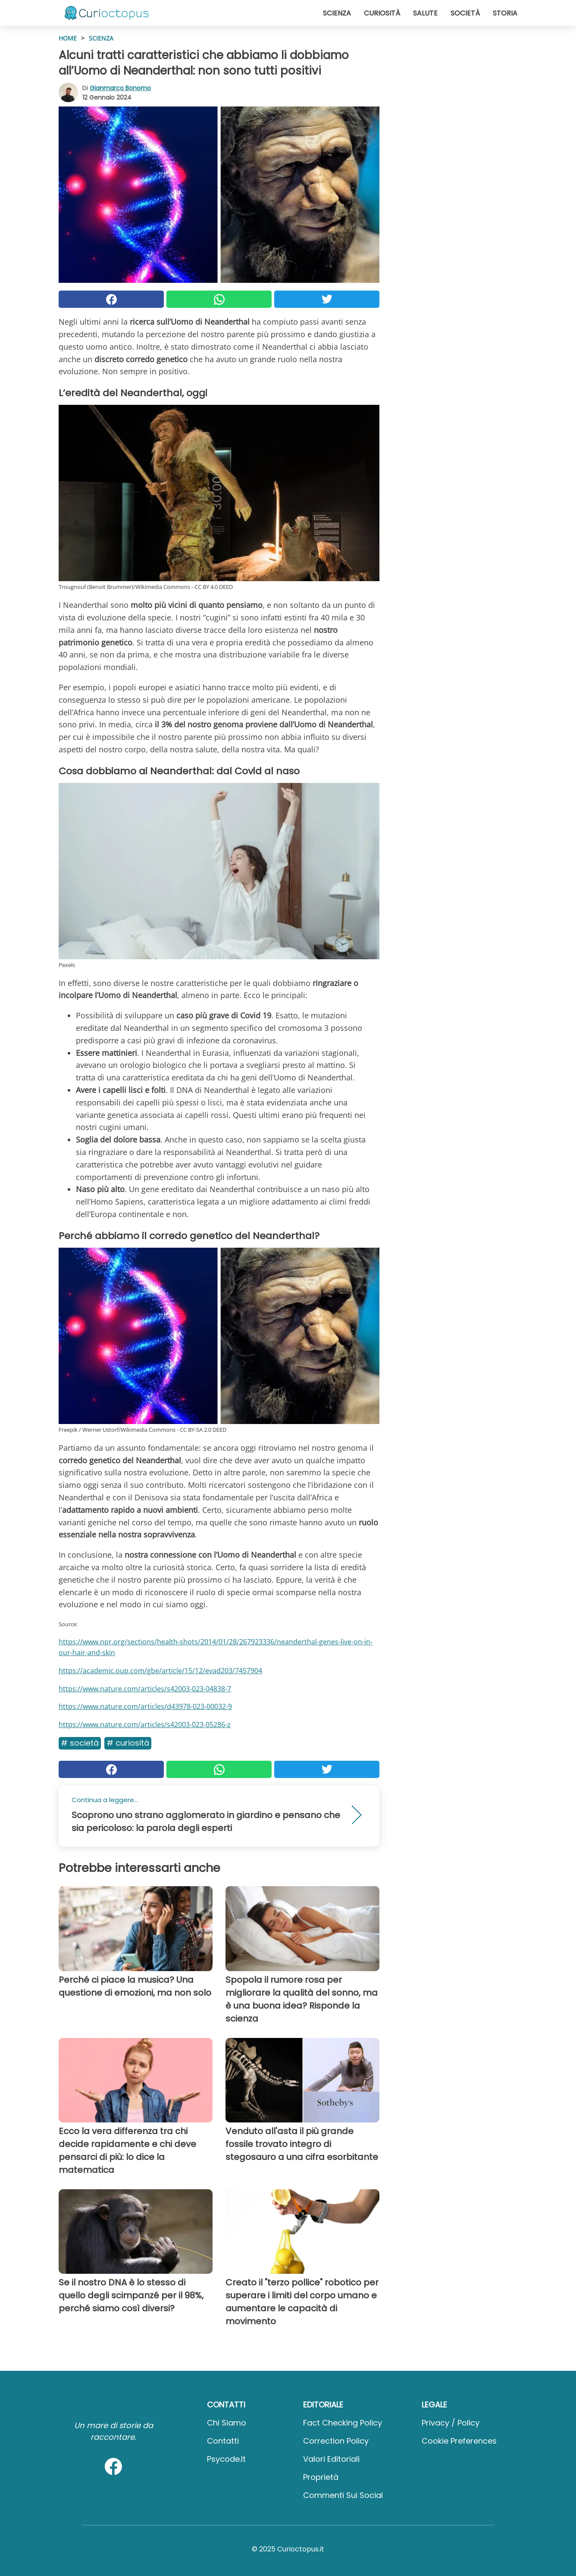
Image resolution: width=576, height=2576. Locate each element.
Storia (505, 13)
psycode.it (226, 2459)
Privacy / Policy (450, 2422)
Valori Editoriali (331, 2459)
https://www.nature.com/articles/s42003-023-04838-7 (145, 1688)
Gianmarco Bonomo (120, 88)
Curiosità (382, 13)
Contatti (223, 2440)
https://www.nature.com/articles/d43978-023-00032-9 (145, 1706)
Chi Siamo (226, 2422)
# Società (80, 1742)
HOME (68, 38)
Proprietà (320, 2477)
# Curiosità (127, 1742)
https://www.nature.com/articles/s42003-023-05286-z (145, 1724)
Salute (425, 13)
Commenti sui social (343, 2495)
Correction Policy (336, 2440)
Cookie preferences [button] (459, 2440)
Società (465, 13)
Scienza (337, 13)
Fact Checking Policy (342, 2422)
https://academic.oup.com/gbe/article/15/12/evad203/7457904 (160, 1670)
